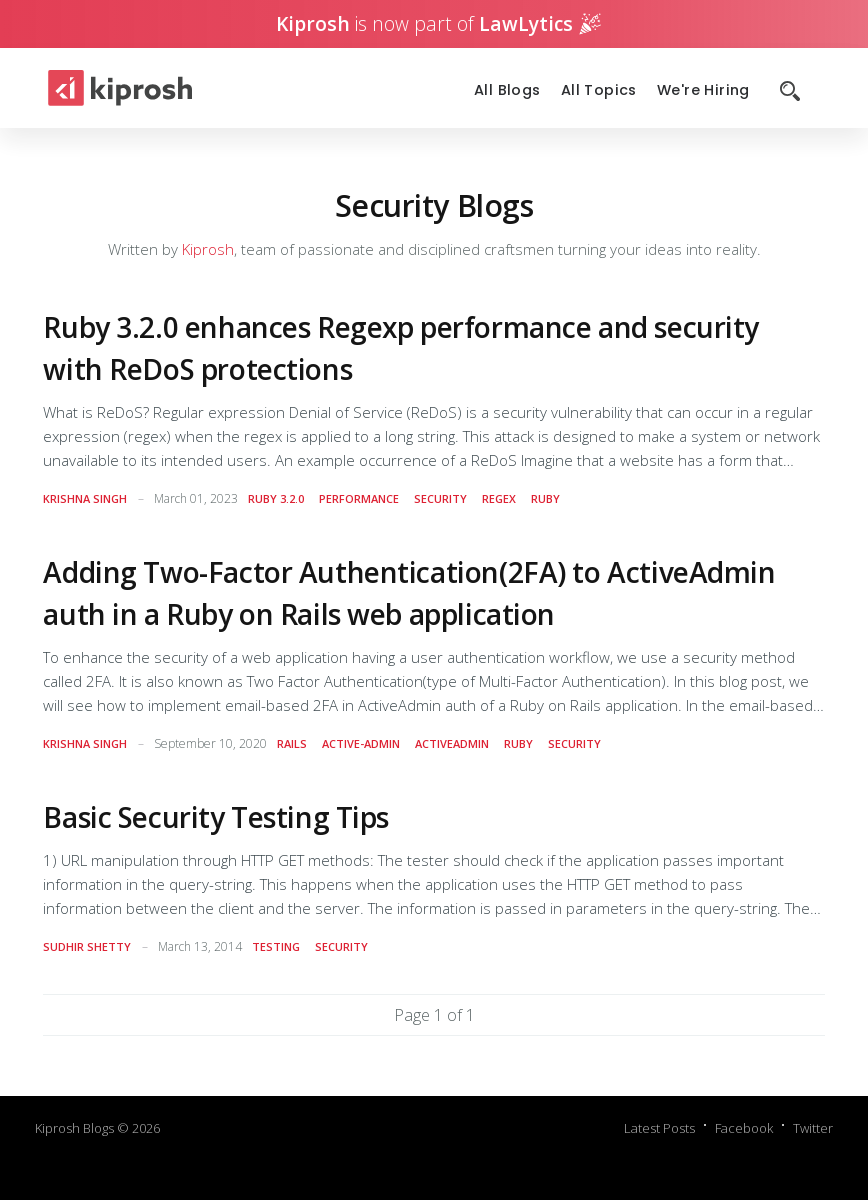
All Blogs (507, 90)
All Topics (599, 90)
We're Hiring (703, 90)
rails (292, 743)
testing (276, 946)
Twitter (813, 1128)
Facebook (744, 1128)
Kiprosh (208, 249)
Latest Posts (659, 1128)
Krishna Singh (85, 498)
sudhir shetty (87, 946)
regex (499, 498)
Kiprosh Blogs (74, 1128)
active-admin (361, 743)
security (440, 498)
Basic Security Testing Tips (216, 817)
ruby (545, 498)
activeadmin (452, 743)
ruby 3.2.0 (276, 498)
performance (359, 498)
